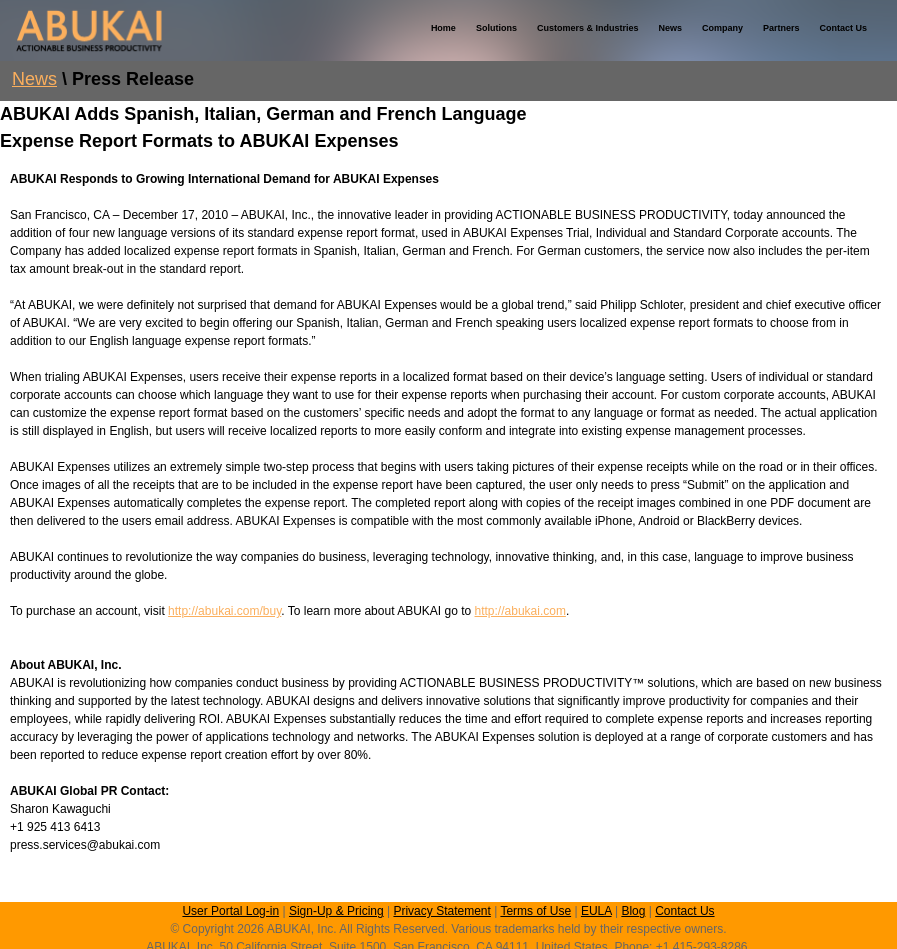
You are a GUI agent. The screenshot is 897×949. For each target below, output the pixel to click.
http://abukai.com (520, 611)
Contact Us (843, 28)
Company (722, 28)
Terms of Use (535, 911)
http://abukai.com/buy (224, 611)
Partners (781, 28)
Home (443, 28)
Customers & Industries (588, 28)
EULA (596, 911)
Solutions (496, 28)
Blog (633, 911)
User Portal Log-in (230, 911)
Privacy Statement (441, 911)
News (670, 28)
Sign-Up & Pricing (336, 911)
